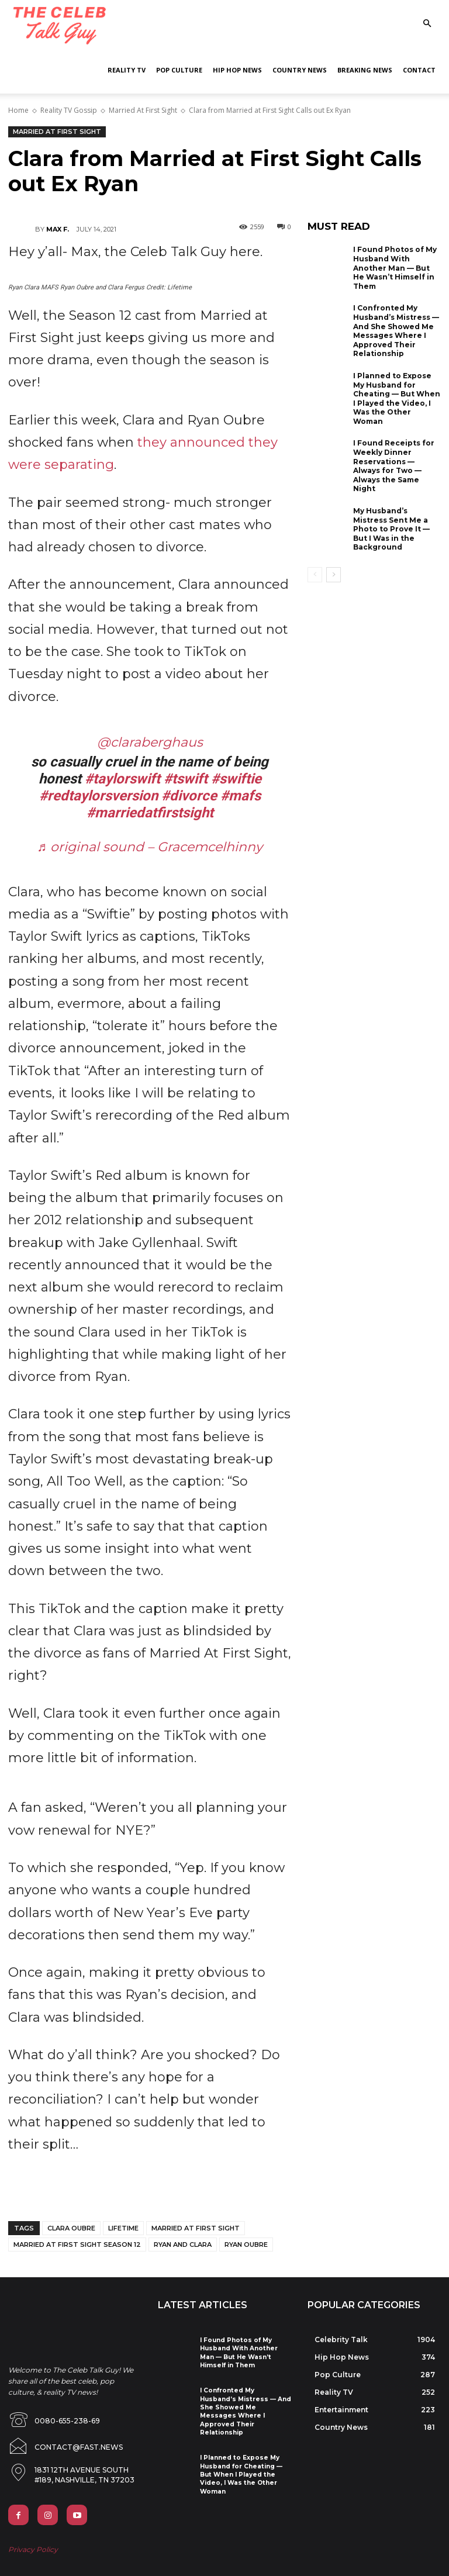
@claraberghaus (150, 742)
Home (18, 110)
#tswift (186, 779)
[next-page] (333, 574)
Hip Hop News (237, 69)
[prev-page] (315, 574)
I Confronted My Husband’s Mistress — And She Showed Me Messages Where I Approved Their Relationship (396, 330)
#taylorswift (122, 779)
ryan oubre (246, 2244)
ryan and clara (183, 2244)
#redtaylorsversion (98, 796)
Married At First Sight (143, 110)
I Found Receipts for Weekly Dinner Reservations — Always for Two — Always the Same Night (393, 465)
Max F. (57, 229)
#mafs (240, 796)
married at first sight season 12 (77, 2244)
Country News (299, 69)
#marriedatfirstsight (150, 812)
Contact (419, 69)
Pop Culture (179, 69)
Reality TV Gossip (68, 110)
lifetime (123, 2228)
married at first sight (195, 2228)
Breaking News (364, 69)
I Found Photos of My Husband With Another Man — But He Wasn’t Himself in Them (395, 267)
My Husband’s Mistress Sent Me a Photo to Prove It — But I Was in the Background (391, 528)
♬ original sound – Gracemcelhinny (150, 847)
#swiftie (236, 779)
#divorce (189, 796)
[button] (427, 23)
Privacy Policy (33, 2540)
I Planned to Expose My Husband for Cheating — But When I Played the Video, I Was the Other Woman (396, 398)
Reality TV (127, 69)
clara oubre (71, 2228)
